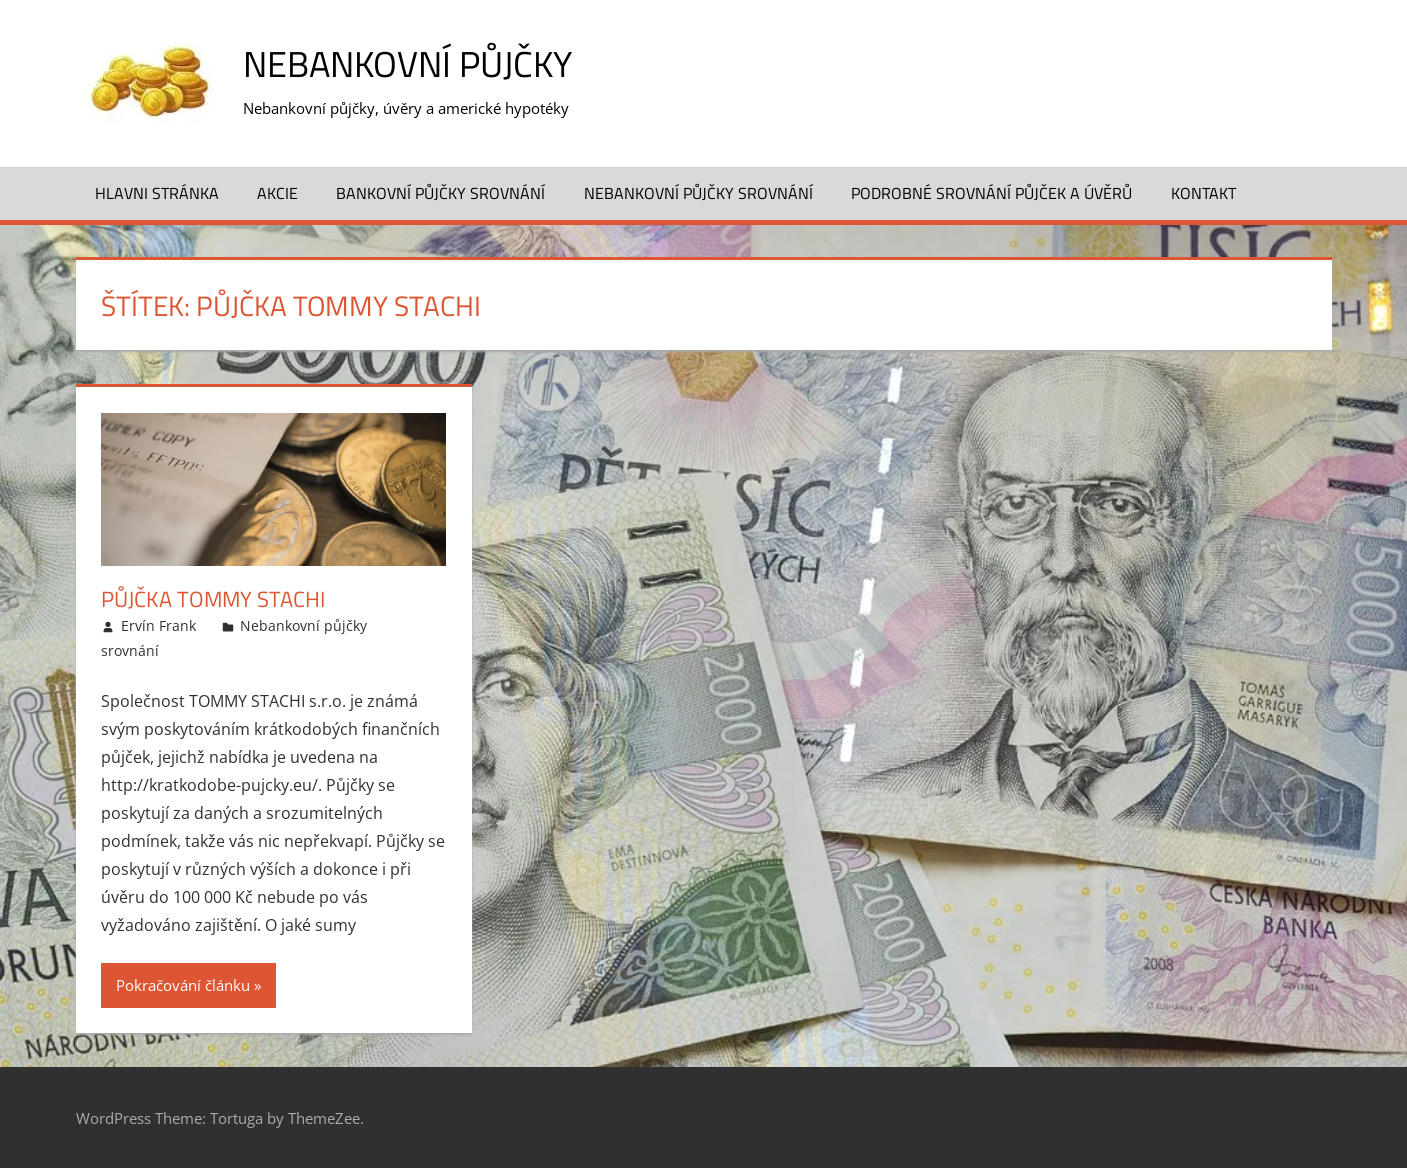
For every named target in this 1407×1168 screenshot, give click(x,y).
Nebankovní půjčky (407, 63)
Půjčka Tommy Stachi (213, 599)
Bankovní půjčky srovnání (440, 193)
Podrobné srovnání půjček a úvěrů (991, 193)
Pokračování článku (183, 985)
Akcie (277, 193)
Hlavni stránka (157, 193)
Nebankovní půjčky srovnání (698, 193)
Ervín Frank (158, 625)
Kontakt (1203, 193)
